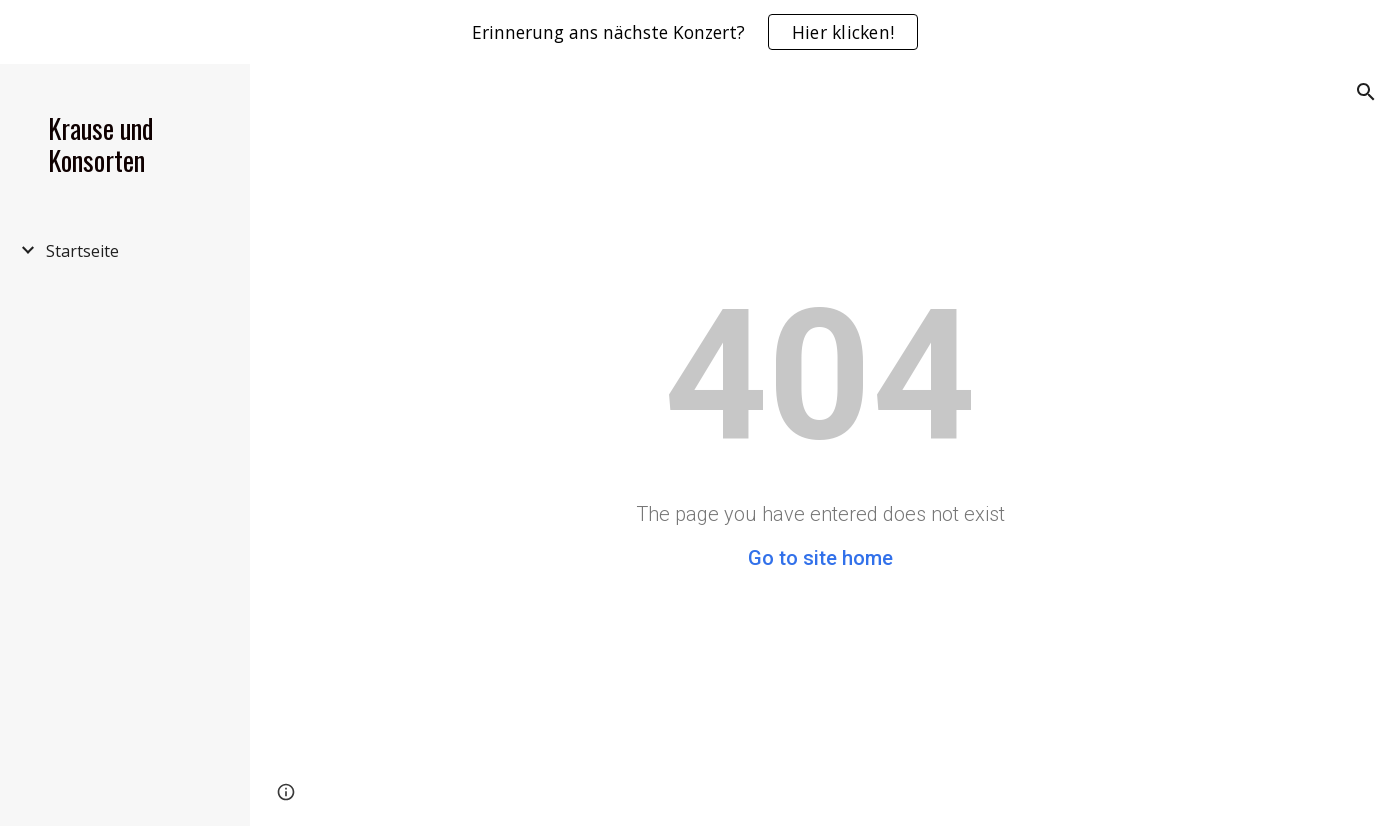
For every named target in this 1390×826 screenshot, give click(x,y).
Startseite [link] (82, 251)
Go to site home (820, 558)
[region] (695, 32)
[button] (1366, 92)
